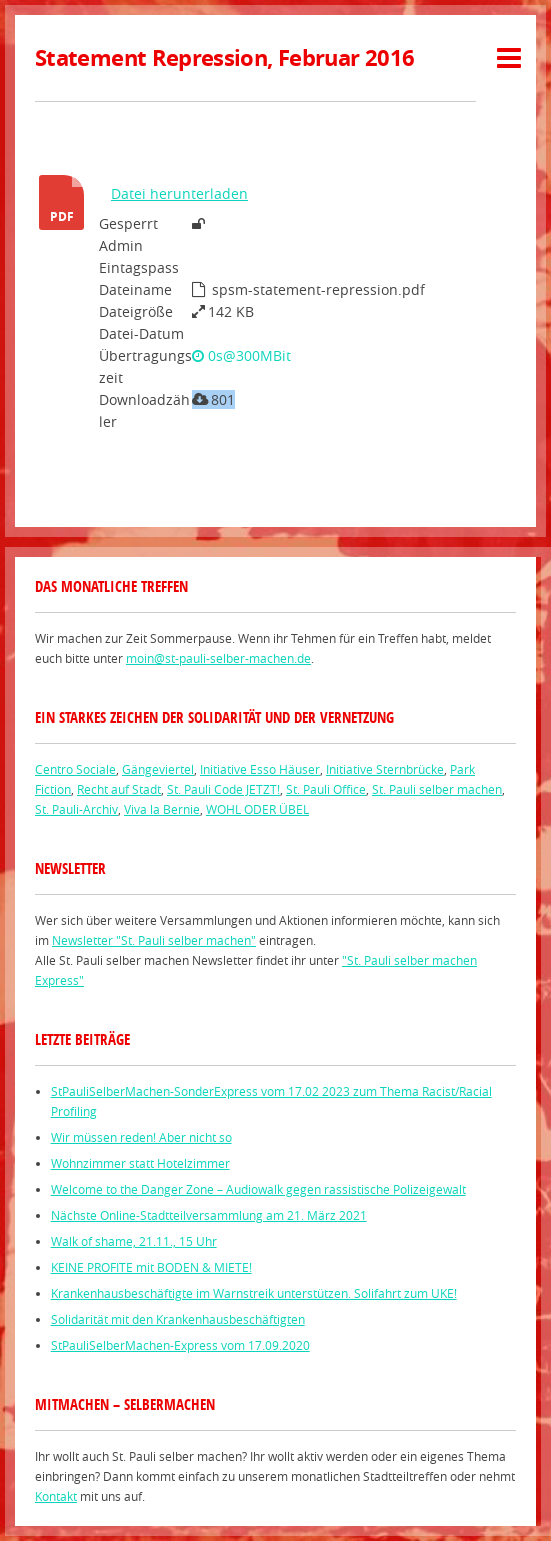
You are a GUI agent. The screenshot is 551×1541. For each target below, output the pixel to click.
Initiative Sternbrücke (385, 769)
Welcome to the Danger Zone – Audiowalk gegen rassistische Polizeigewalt (258, 1189)
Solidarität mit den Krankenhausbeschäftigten (178, 1319)
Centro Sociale (75, 769)
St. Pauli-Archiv (76, 809)
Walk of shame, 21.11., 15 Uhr (134, 1241)
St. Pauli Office (326, 789)
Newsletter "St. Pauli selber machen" (154, 940)
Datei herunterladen (179, 193)
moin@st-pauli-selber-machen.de (218, 658)
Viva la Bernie (162, 809)
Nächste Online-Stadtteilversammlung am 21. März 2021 (209, 1215)
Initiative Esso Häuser (260, 769)
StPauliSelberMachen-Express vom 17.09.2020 (180, 1345)
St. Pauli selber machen (437, 789)
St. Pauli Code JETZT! (223, 789)
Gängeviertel (158, 769)
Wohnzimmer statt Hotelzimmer (140, 1163)
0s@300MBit (241, 355)
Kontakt (56, 1496)
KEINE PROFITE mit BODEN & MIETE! (151, 1267)
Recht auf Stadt (119, 789)
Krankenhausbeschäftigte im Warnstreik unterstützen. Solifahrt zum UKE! (254, 1293)
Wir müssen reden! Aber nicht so (141, 1137)
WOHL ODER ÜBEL (257, 809)
